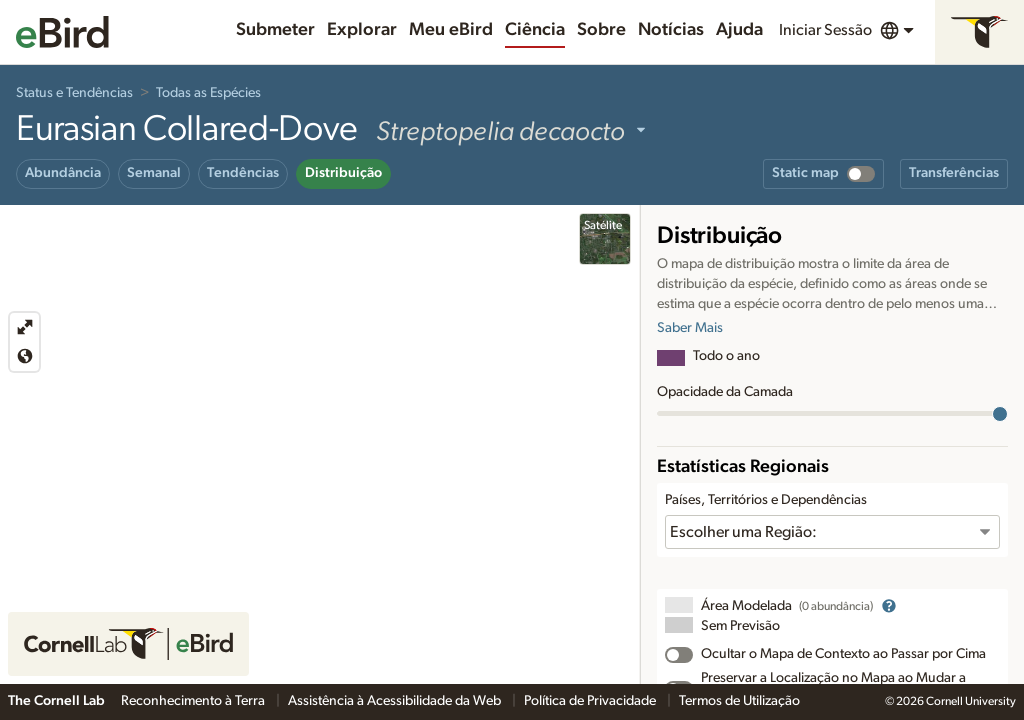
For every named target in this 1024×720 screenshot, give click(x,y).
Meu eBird (451, 30)
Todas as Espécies (208, 93)
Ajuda (739, 30)
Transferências (954, 173)
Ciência (535, 30)
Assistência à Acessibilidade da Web (396, 701)
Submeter (275, 30)
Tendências (243, 173)
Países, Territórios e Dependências (766, 500)
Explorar (362, 30)
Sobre (601, 30)
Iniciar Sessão (825, 30)
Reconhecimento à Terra (194, 701)
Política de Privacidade (591, 701)
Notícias (671, 30)
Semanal (154, 173)
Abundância (63, 173)
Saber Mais (690, 328)
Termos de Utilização (739, 701)
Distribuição (343, 173)
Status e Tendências (74, 93)
